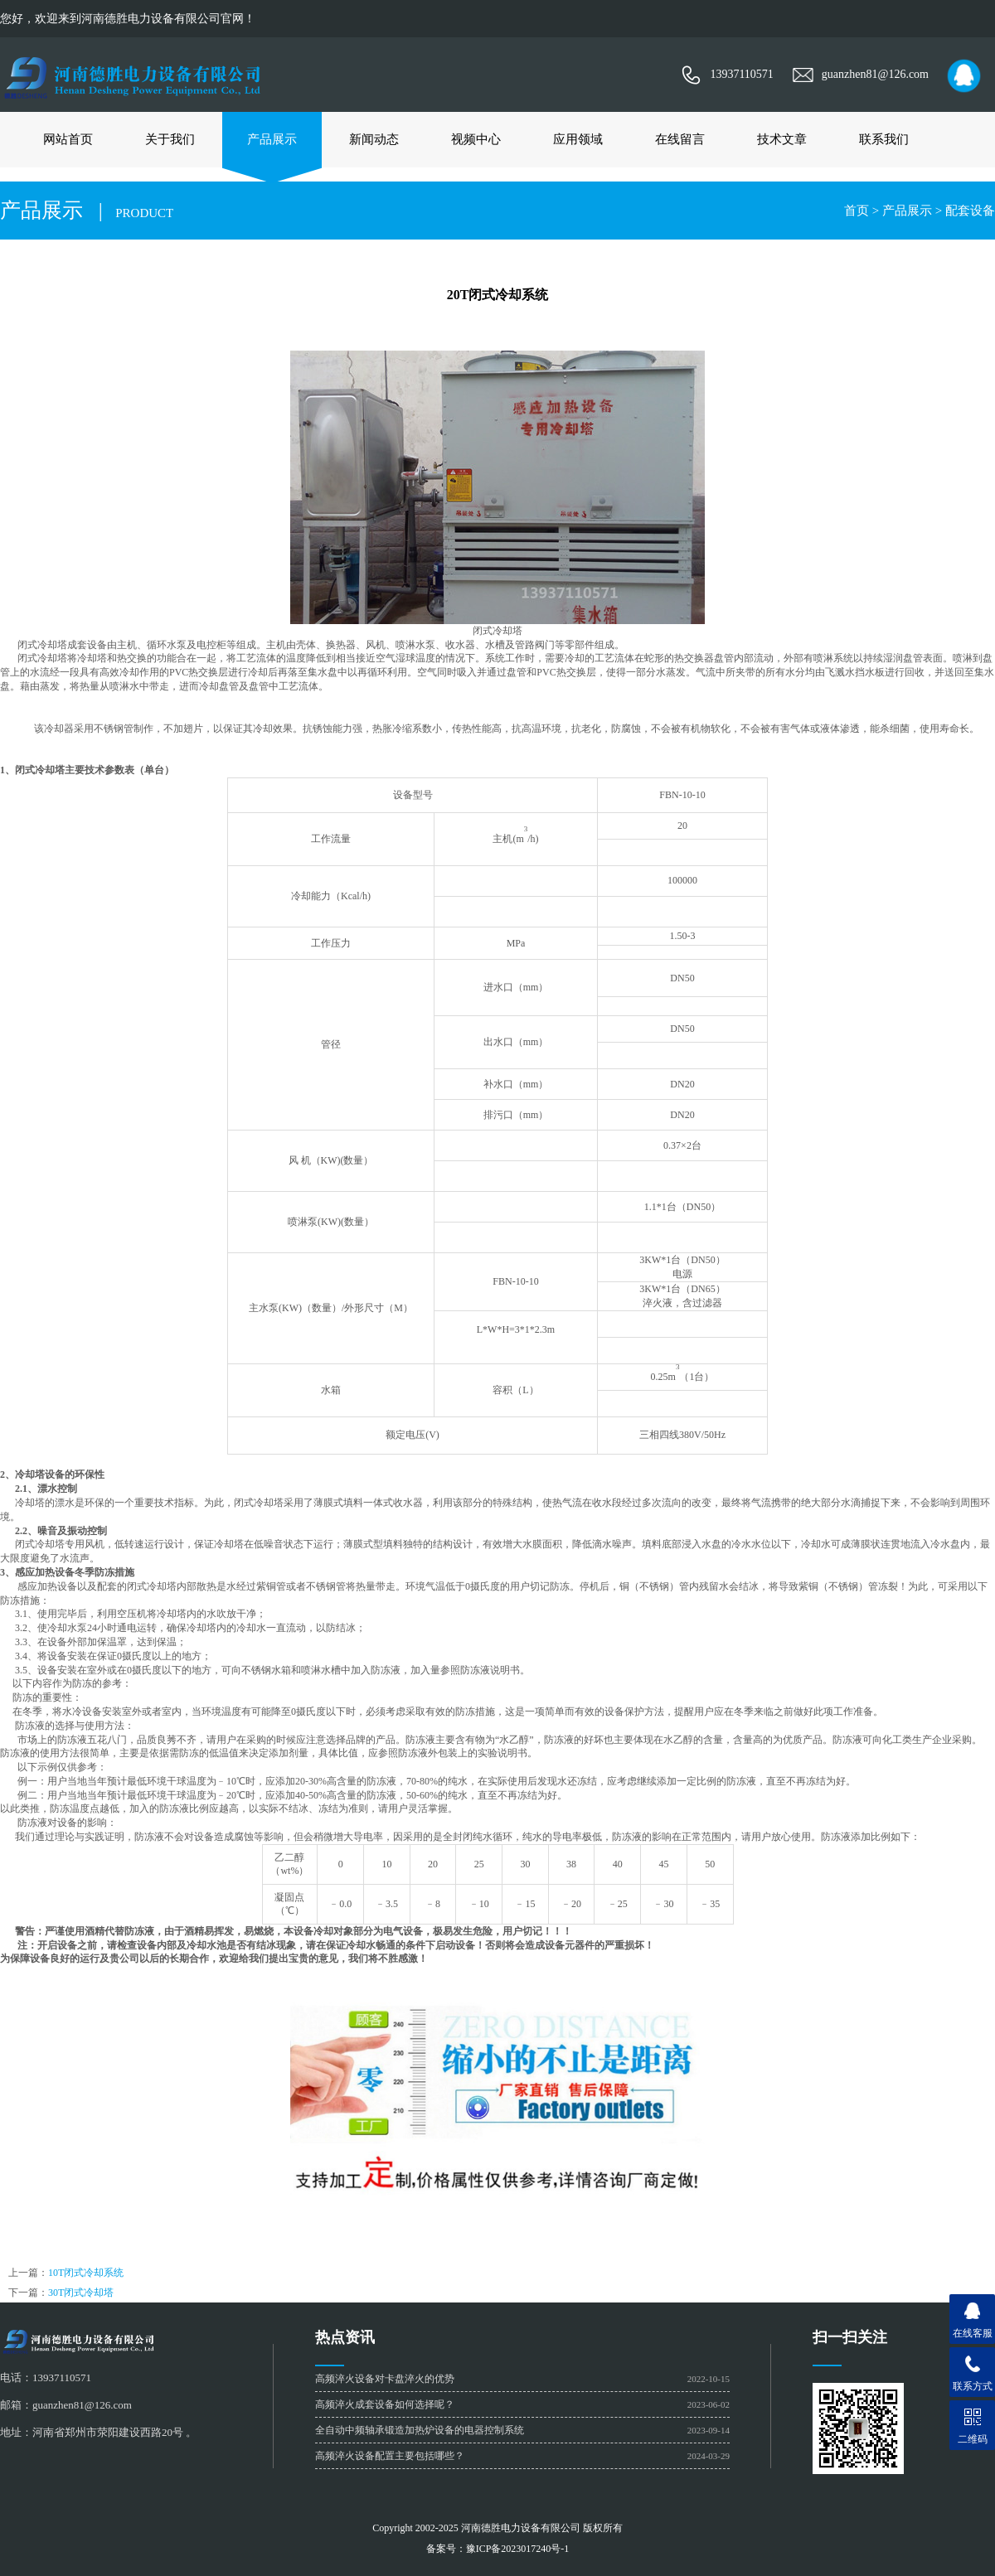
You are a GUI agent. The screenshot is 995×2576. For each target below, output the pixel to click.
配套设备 (970, 210)
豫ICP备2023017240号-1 (518, 2548)
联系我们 (884, 139)
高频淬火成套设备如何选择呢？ (384, 2404)
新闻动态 (374, 139)
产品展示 (272, 139)
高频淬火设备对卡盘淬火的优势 (384, 2379)
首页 (856, 210)
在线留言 (680, 139)
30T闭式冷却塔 (81, 2292)
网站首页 (68, 139)
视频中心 (476, 139)
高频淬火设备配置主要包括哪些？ (389, 2456)
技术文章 (782, 139)
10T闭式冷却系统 (86, 2272)
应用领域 (578, 139)
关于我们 (170, 139)
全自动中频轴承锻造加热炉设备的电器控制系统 (419, 2430)
